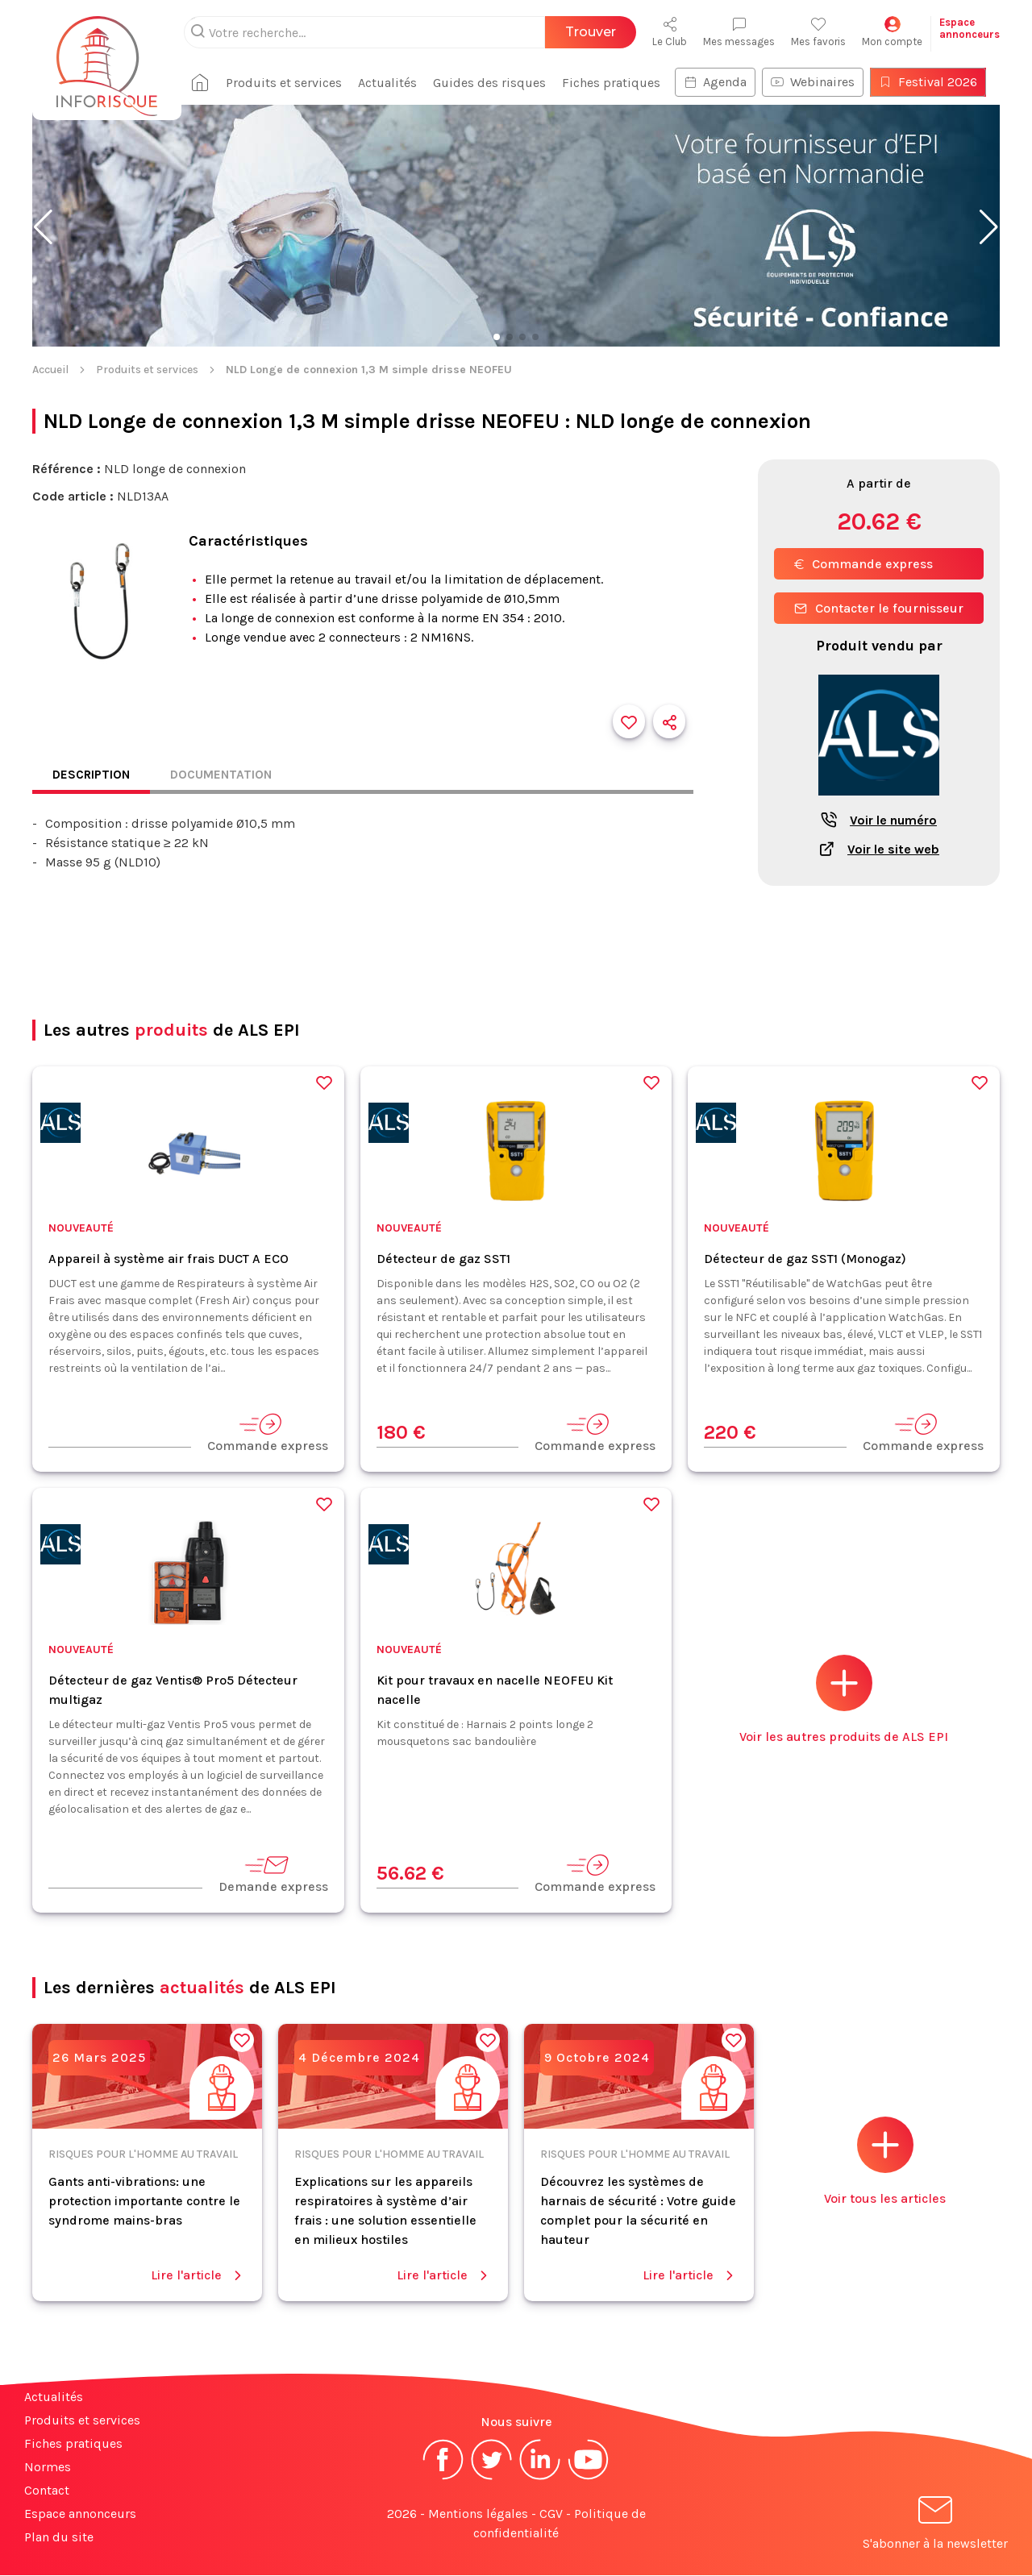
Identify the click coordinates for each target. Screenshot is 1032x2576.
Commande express (863, 563)
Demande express (273, 1874)
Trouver (590, 31)
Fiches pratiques (617, 82)
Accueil (50, 369)
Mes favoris (818, 32)
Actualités (393, 82)
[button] (43, 227)
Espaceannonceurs (969, 28)
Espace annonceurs (80, 2514)
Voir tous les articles (885, 2162)
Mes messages (739, 32)
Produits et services (290, 82)
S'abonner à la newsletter (935, 2526)
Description (92, 775)
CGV (551, 2514)
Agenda (721, 81)
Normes (47, 2467)
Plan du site (59, 2537)
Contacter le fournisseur (878, 608)
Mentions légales (478, 2514)
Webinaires (819, 81)
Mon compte (892, 32)
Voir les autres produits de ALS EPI (843, 1700)
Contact (46, 2491)
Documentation (225, 775)
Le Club (669, 32)
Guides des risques (495, 82)
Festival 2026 (934, 81)
